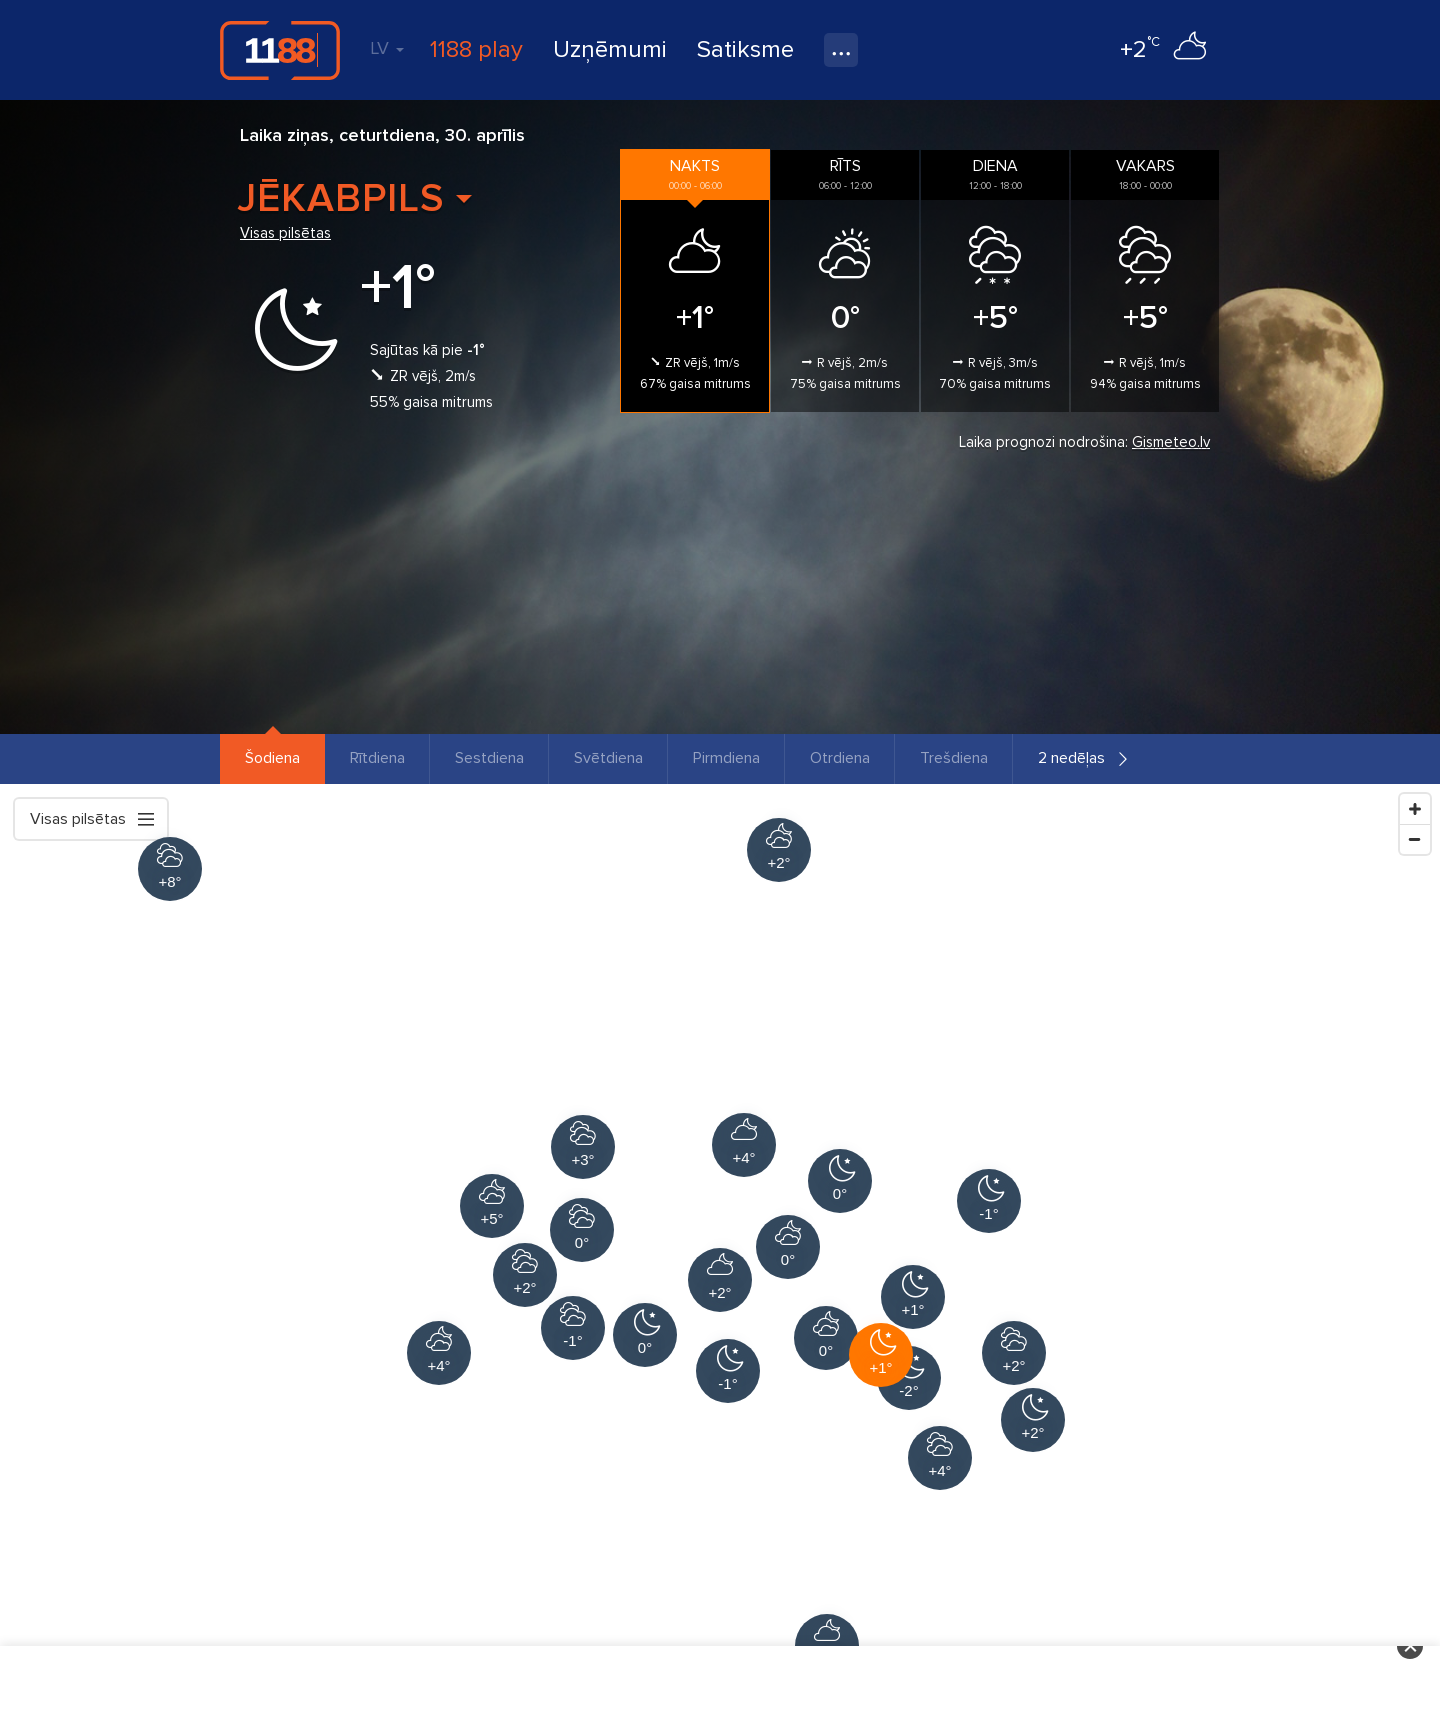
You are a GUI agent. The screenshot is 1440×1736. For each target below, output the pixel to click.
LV (387, 48)
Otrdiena (840, 758)
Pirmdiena (726, 758)
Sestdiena (489, 758)
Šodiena (272, 758)
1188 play (476, 49)
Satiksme (745, 49)
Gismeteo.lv (1171, 442)
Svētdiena (608, 758)
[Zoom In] (1415, 809)
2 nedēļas (1071, 758)
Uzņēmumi (610, 49)
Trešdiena (954, 758)
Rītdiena (377, 758)
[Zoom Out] (1415, 839)
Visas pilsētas (285, 233)
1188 (280, 50)
